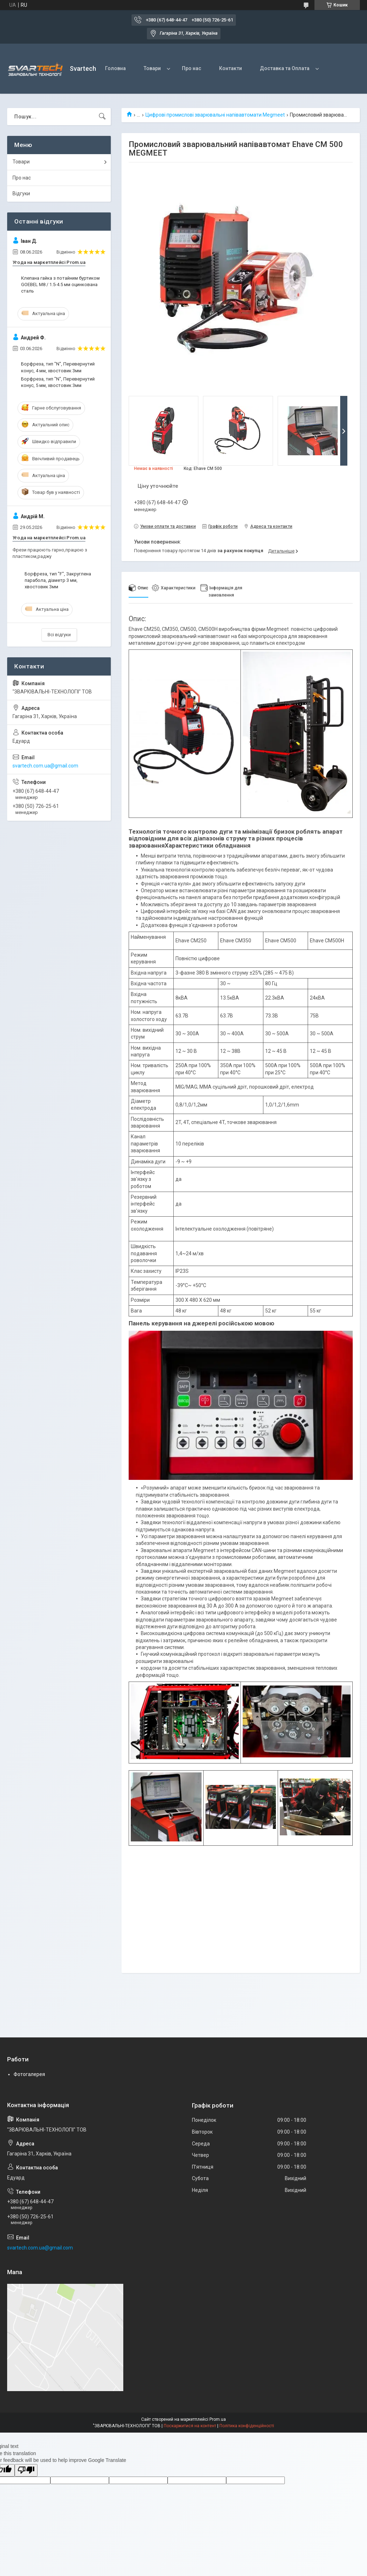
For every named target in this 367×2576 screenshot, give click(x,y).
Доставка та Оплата (284, 68)
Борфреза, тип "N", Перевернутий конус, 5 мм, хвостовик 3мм (58, 382)
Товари (152, 68)
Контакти (230, 68)
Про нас (191, 68)
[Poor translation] (26, 2470)
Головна (115, 68)
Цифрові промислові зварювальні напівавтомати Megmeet (215, 115)
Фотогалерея (29, 2074)
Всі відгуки (59, 634)
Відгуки (21, 193)
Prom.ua (217, 2419)
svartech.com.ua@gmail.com (45, 766)
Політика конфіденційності (246, 2425)
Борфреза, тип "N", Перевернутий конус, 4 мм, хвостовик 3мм (58, 367)
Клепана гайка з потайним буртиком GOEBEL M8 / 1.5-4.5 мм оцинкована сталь (60, 284)
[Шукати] (102, 116)
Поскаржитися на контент (190, 2425)
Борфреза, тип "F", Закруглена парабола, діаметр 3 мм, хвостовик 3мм (58, 580)
